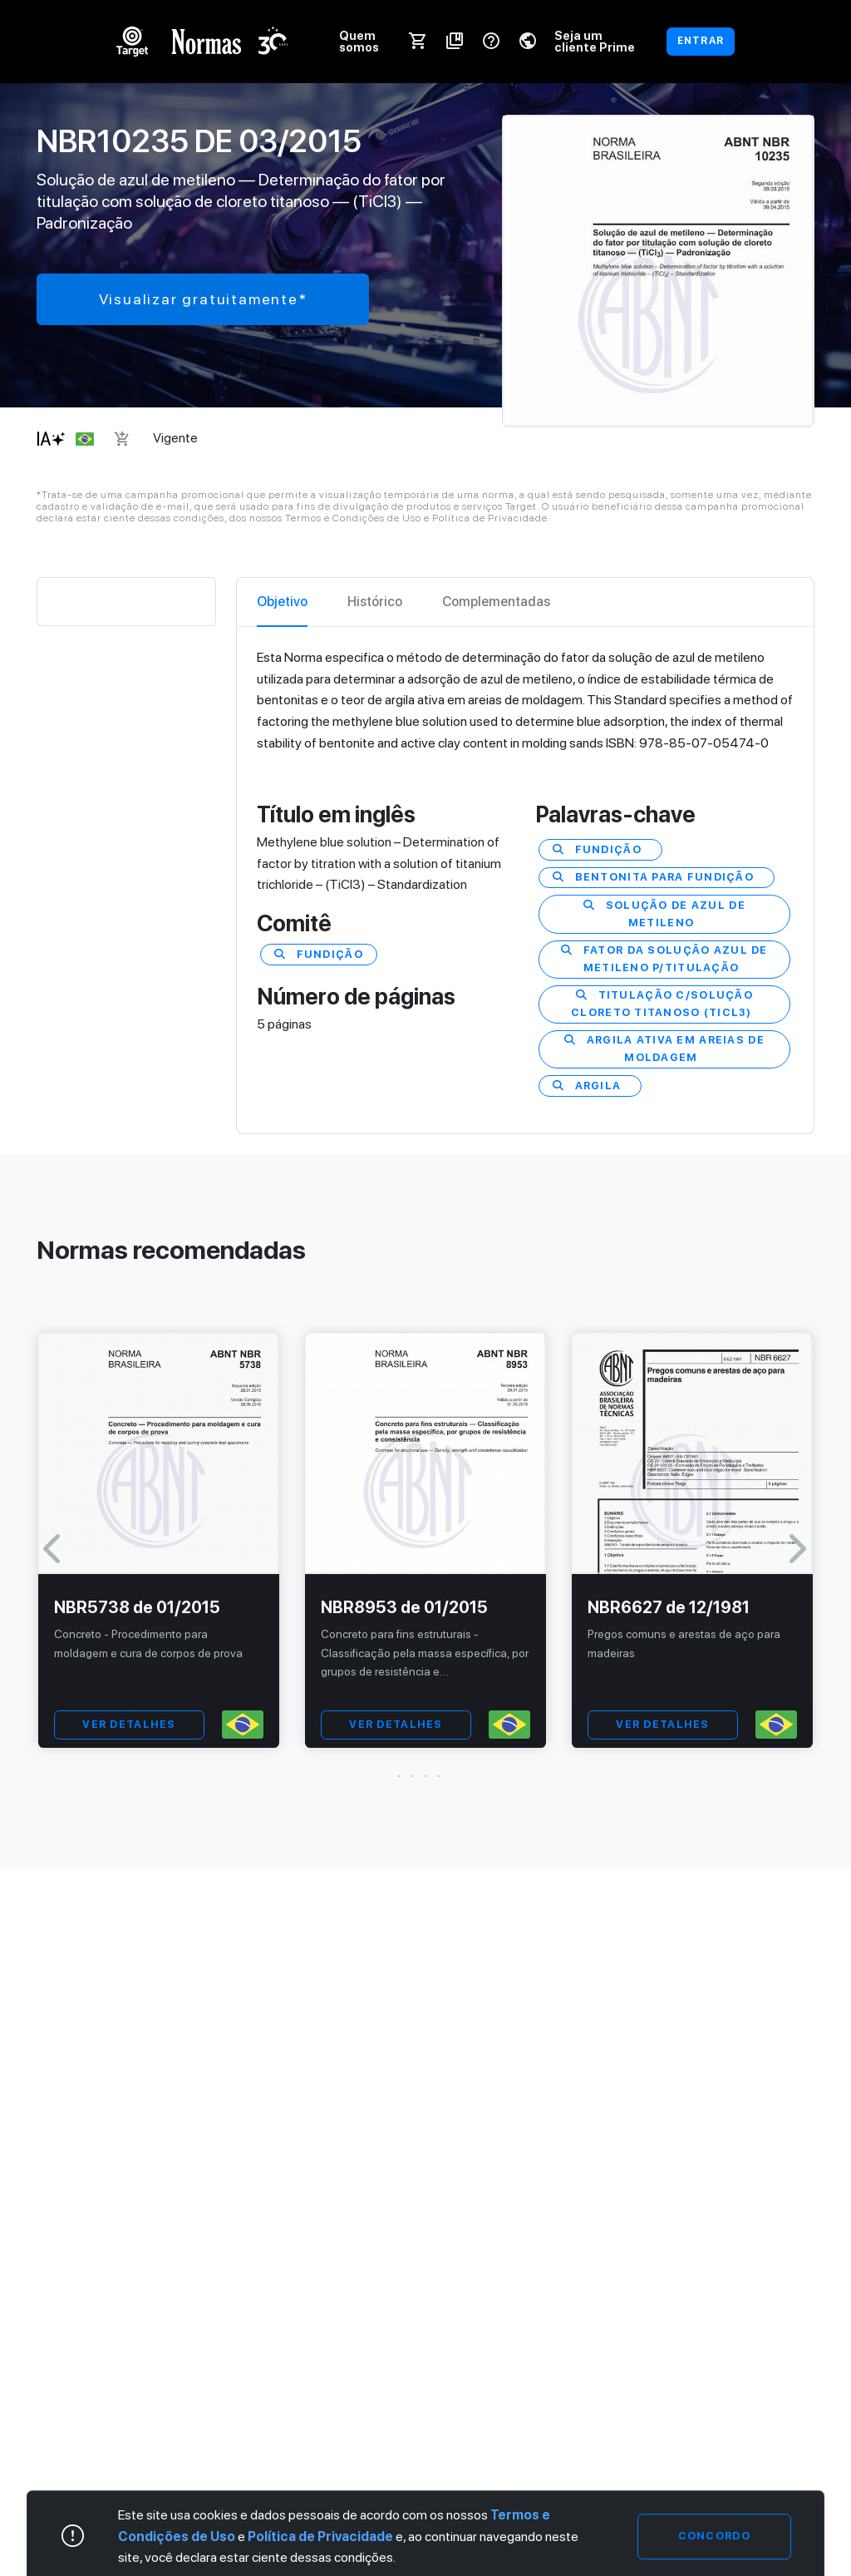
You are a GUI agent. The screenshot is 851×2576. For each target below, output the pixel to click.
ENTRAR (700, 41)
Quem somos (359, 41)
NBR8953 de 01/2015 (404, 1607)
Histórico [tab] (374, 601)
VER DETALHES (128, 1724)
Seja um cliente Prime (594, 41)
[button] (425, 1776)
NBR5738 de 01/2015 (137, 1607)
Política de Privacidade (320, 2536)
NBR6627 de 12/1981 (669, 1607)
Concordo (714, 2535)
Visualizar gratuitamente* (203, 299)
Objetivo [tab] (282, 601)
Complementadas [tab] (496, 601)
